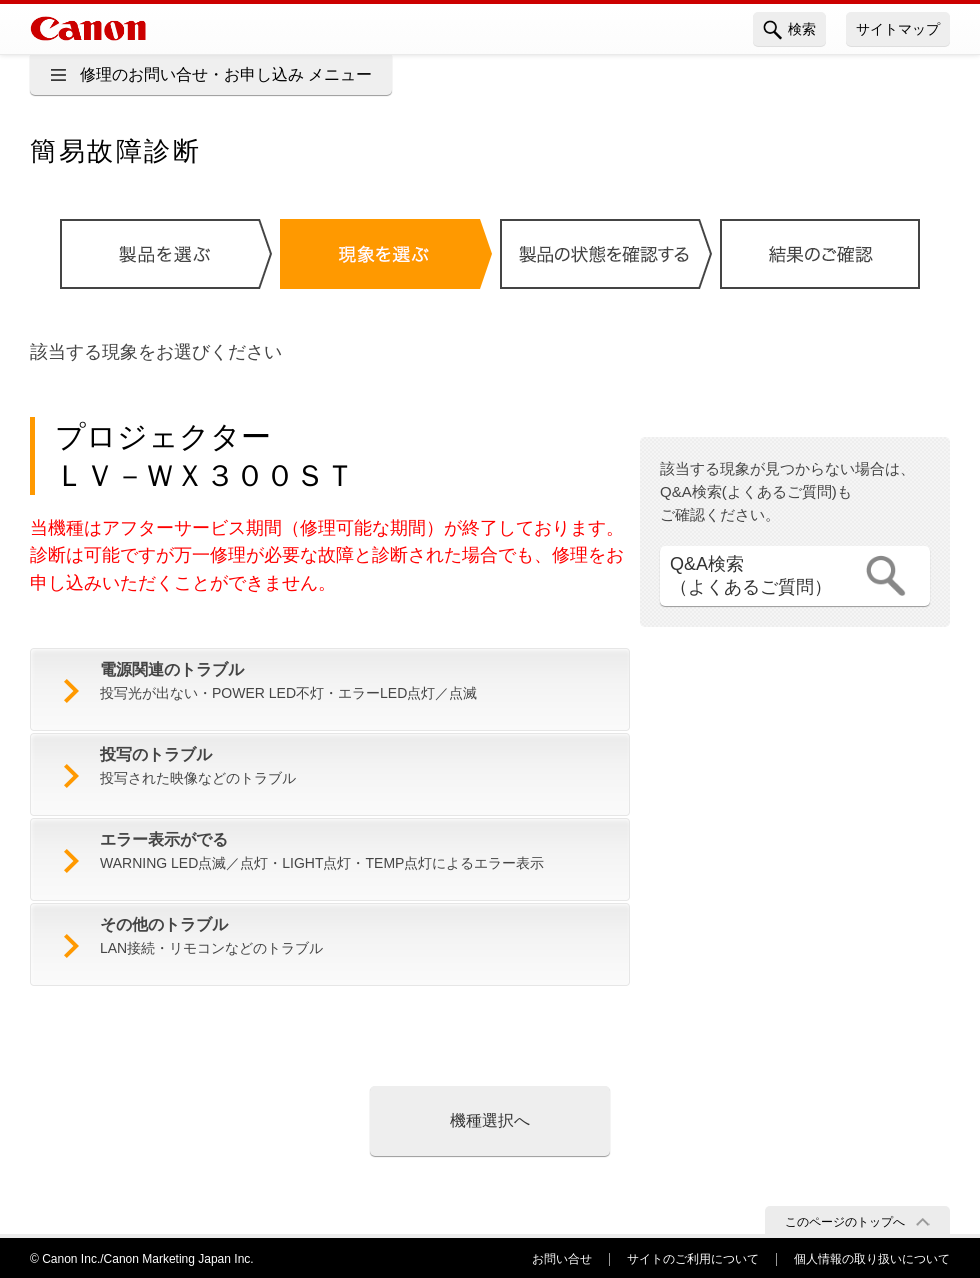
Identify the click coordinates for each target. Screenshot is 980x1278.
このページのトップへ (845, 1222)
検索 (789, 30)
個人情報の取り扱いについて (872, 1259)
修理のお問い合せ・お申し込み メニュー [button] (226, 74)
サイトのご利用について (693, 1259)
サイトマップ (898, 29)
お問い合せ (562, 1259)
